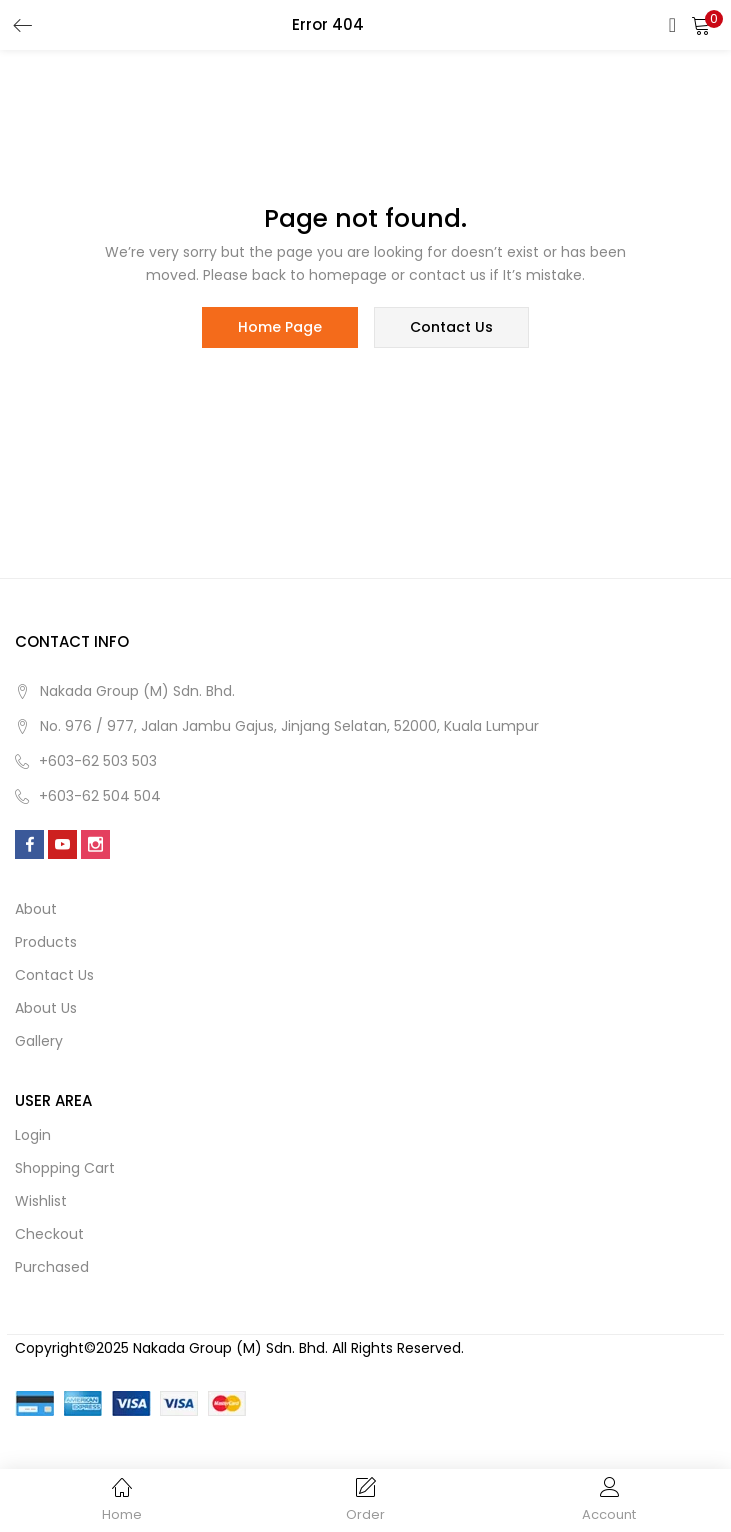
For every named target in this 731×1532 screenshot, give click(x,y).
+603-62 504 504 (100, 797)
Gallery (39, 1042)
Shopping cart (65, 1169)
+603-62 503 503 (98, 762)
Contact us (54, 976)
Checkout (49, 1235)
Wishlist (41, 1202)
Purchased (52, 1268)
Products (46, 943)
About (36, 910)
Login (33, 1136)
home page (280, 328)
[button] (701, 25)
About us (46, 1009)
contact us (451, 328)
